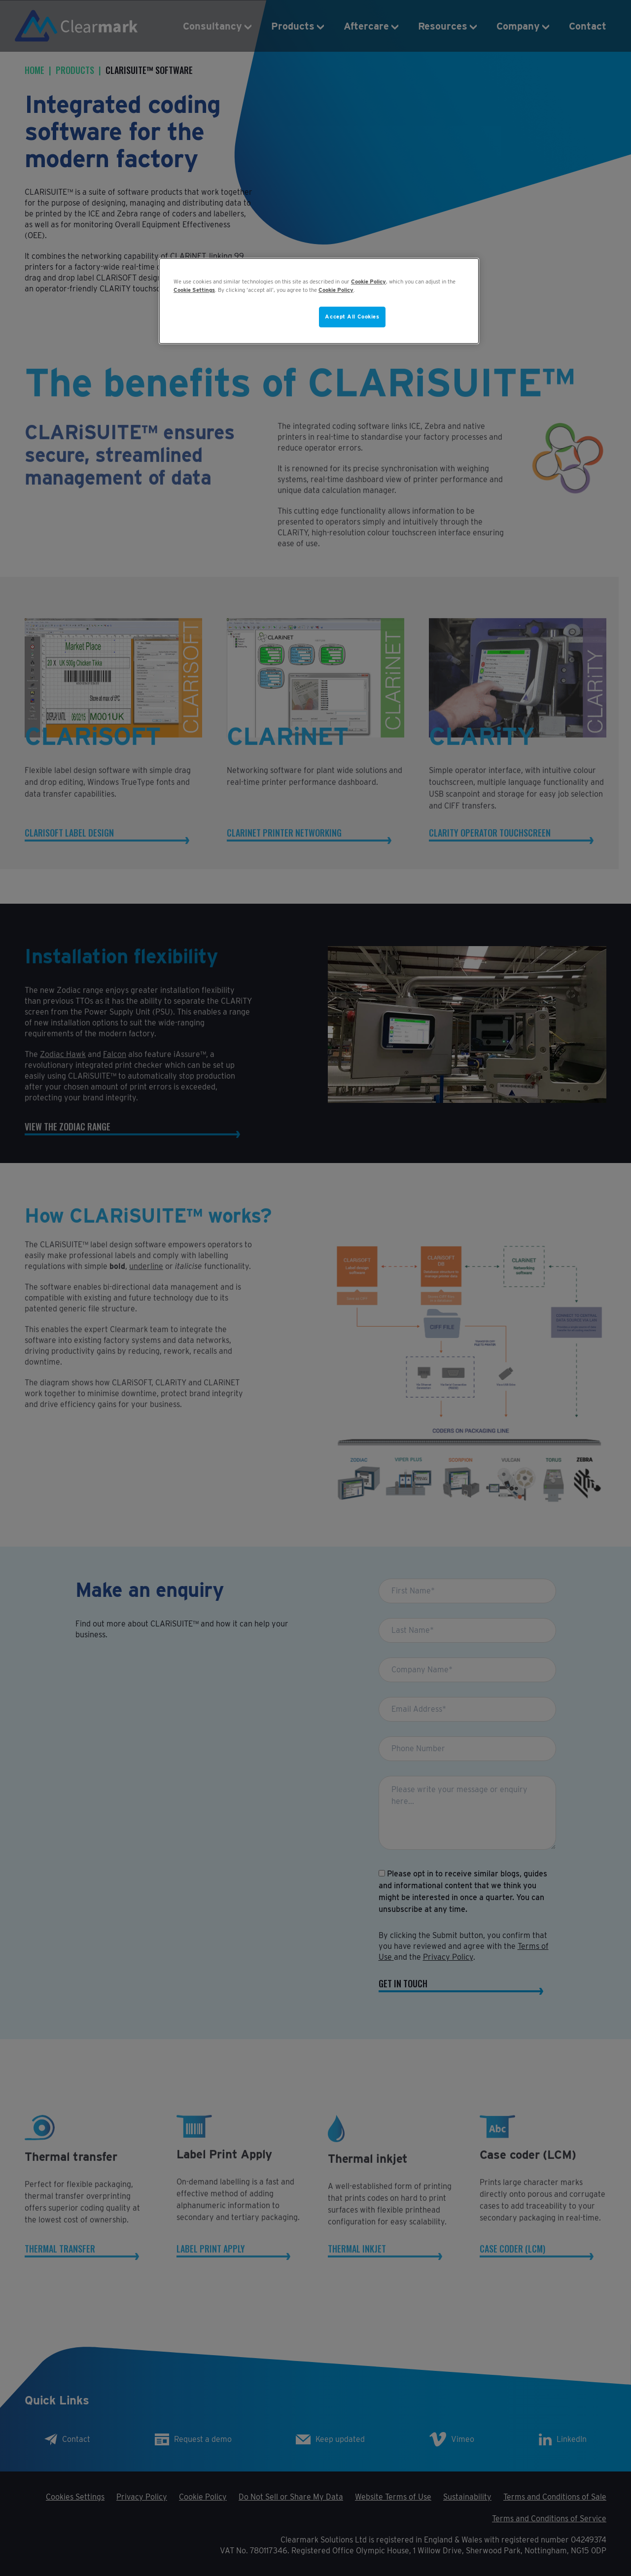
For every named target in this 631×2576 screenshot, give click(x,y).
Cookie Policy (368, 281)
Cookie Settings (194, 289)
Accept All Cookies (352, 316)
